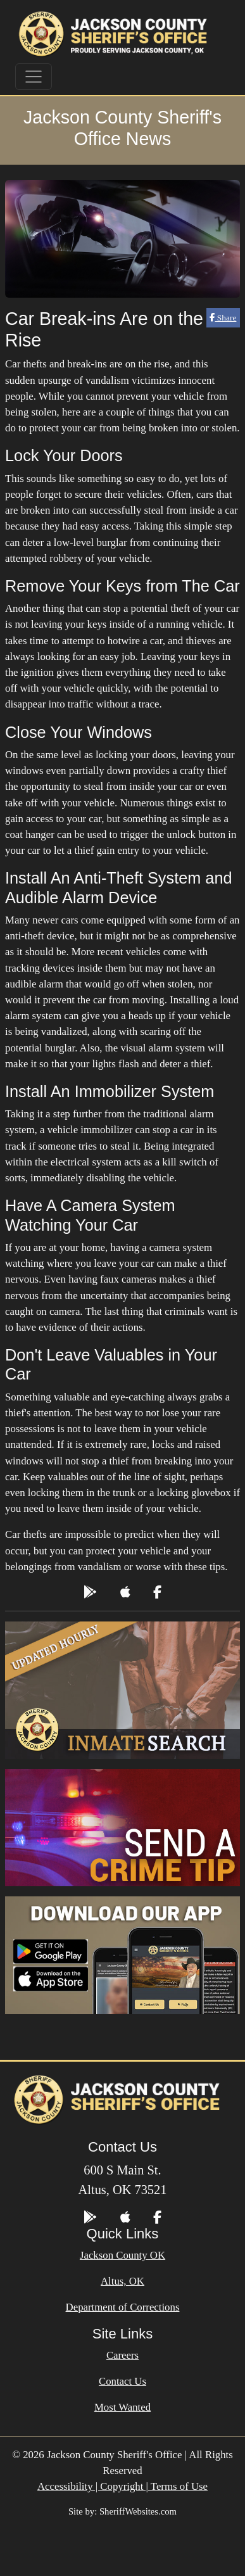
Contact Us (122, 2381)
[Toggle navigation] (33, 76)
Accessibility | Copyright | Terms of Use (122, 2486)
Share (223, 317)
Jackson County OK (122, 2255)
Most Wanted (122, 2407)
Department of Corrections (123, 2307)
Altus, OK (122, 2281)
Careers (122, 2355)
